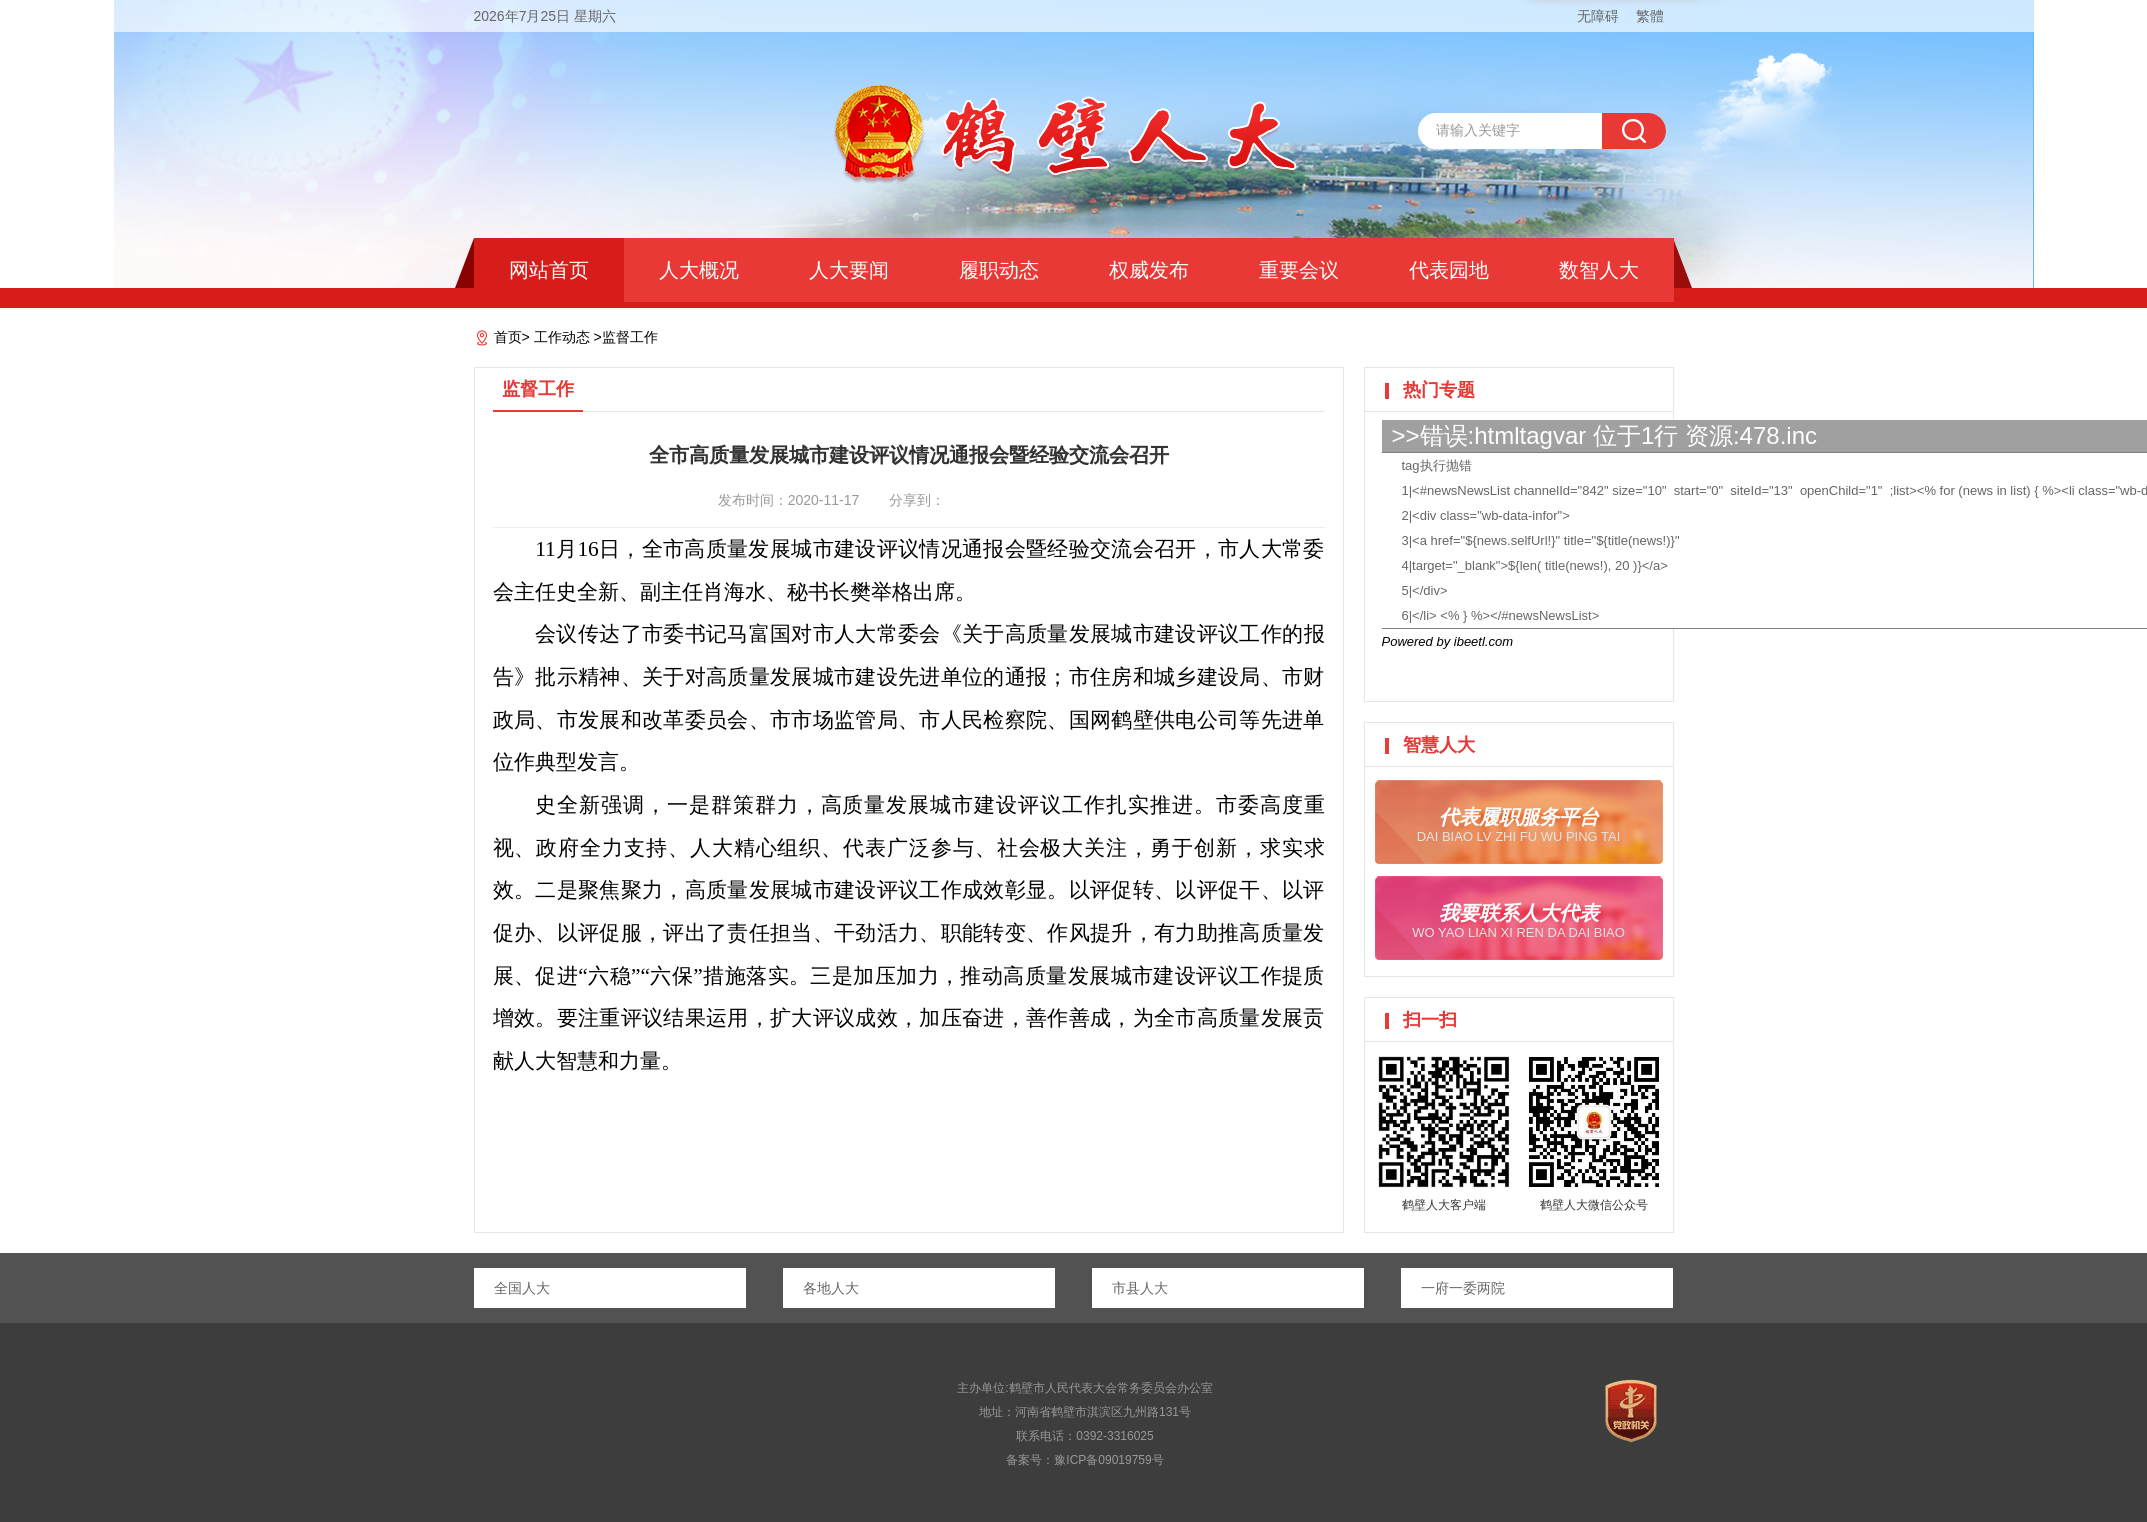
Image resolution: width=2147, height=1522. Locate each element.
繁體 (1650, 16)
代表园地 (1449, 270)
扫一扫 (1430, 1020)
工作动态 (562, 337)
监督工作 (630, 337)
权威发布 (1149, 270)
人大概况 (699, 270)
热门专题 (1439, 390)
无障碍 (1598, 16)
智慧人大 (1439, 745)
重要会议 (1299, 270)
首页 (508, 337)
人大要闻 (849, 270)
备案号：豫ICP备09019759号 (1084, 1460)
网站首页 (549, 270)
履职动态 (999, 270)
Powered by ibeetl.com (1448, 641)
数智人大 (1599, 270)
